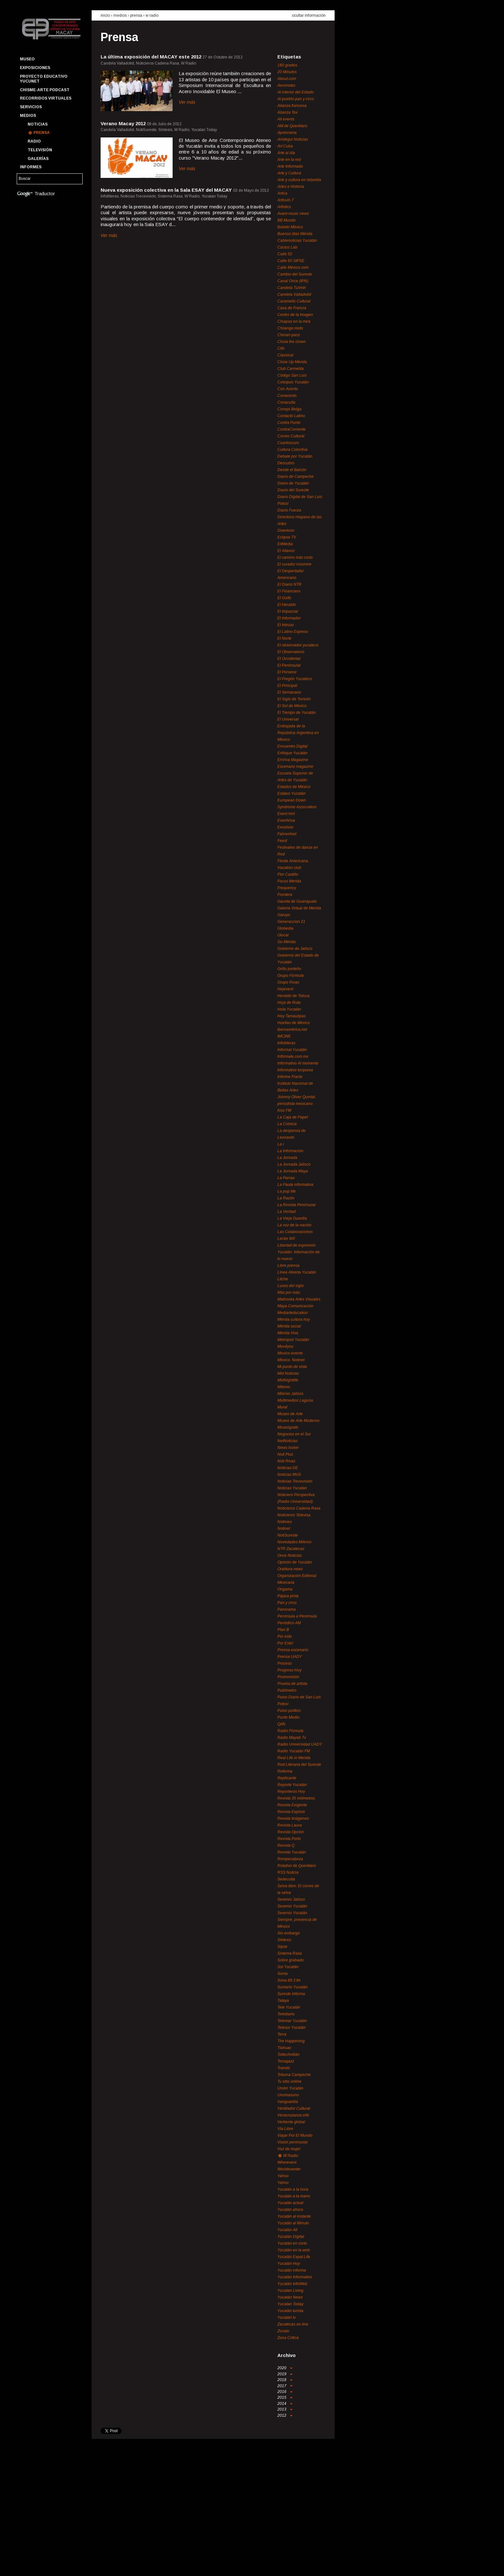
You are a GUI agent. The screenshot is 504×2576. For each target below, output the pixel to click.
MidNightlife (287, 1380)
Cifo (280, 348)
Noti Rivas (286, 1461)
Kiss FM (284, 1110)
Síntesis (284, 1940)
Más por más (288, 1292)
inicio (105, 15)
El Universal (288, 719)
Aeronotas (286, 85)
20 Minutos (287, 72)
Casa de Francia (291, 308)
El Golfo (284, 598)
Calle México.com (293, 267)
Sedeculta (286, 1879)
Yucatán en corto (292, 2243)
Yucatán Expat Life (293, 2257)
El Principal (287, 685)
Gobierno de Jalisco (294, 948)
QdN (281, 1724)
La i (280, 1144)
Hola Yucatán (289, 1009)
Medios (28, 115)
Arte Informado (290, 166)
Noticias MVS (289, 1474)
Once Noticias (289, 1555)
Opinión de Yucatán (294, 1562)
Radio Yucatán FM (293, 1751)
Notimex (284, 1522)
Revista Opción (290, 1832)
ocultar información (309, 15)
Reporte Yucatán (292, 1785)
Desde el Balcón (291, 470)
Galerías (38, 158)
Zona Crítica (288, 2337)
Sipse (282, 1946)
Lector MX (286, 1238)
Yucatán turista (290, 2311)
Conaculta (286, 402)
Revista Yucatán (291, 1852)
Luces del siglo (290, 1286)
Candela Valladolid (294, 294)
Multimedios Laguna (295, 1400)
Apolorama (287, 132)
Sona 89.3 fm (289, 1980)
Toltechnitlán (288, 2054)
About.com (286, 78)
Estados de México (293, 786)
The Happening (291, 2041)
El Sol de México (292, 706)
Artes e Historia (290, 186)
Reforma (284, 1771)
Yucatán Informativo (294, 2277)
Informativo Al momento (298, 1063)
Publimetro (286, 1690)
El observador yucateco (298, 645)
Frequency (286, 888)
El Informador (289, 618)
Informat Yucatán (292, 1049)
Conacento (287, 395)
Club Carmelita (290, 368)
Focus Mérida (289, 881)
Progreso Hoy (289, 1670)
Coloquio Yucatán (293, 382)
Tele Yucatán (288, 2007)
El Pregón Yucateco (294, 679)
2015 (284, 2397)
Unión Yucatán (290, 2088)
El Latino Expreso (292, 631)
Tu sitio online (289, 2081)
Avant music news (293, 213)
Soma (282, 1973)
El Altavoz (286, 550)
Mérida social (289, 1326)
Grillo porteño (289, 969)
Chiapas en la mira (293, 321)
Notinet (283, 1528)
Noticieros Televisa (293, 1515)
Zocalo (283, 2331)
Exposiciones (35, 68)
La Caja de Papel (292, 1117)
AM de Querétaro (292, 126)
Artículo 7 (285, 200)
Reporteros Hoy (291, 1791)
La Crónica (287, 1124)
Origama (284, 1589)
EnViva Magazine (292, 760)
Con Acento (287, 389)
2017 (284, 2386)
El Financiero (289, 591)
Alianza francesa (292, 105)
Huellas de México (293, 1023)
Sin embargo (288, 1933)
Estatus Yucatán (291, 793)
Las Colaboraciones (295, 1232)
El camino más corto (295, 557)
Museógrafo (287, 1427)
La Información (290, 1151)
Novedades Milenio (294, 1542)
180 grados (287, 65)
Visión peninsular (292, 2142)
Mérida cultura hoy (293, 1319)
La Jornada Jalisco (293, 1164)
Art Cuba (285, 146)
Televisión (40, 150)
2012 (284, 2415)
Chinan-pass (288, 335)
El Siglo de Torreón (294, 699)
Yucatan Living (290, 2290)
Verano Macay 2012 (123, 123)
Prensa (41, 132)
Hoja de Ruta (289, 1002)
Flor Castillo (287, 874)
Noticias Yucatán (292, 1488)
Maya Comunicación (295, 1306)
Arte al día (286, 153)
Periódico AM (289, 1623)
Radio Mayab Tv (291, 1737)
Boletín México (290, 227)
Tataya (283, 2000)
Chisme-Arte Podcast (44, 90)
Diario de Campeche (295, 476)
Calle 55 (284, 254)
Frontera (284, 894)
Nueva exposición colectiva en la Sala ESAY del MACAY (166, 190)
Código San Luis (292, 375)
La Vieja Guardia (292, 1218)
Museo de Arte (290, 1414)
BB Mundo (286, 220)
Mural (282, 1407)
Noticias (38, 124)
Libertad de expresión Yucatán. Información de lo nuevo (298, 1252)
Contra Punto (289, 422)
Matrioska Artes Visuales (298, 1299)
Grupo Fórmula (290, 975)
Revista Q (285, 1845)
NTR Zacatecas (290, 1548)
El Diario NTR (289, 584)
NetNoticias (287, 1441)
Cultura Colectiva (292, 449)
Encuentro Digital (292, 746)
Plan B (283, 1629)
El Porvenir (287, 672)
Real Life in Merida (293, 1758)
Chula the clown (291, 341)
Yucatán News (290, 2297)
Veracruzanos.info (293, 2115)
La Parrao (286, 1178)
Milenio (283, 1387)
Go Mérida (286, 942)
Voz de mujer (289, 2149)
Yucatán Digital (290, 2236)
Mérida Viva (287, 1333)
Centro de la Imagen (295, 314)
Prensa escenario (292, 1650)
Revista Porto (289, 1838)
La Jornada (287, 1157)
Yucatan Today (290, 2304)
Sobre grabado (290, 1960)
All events (285, 119)
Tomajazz (285, 2061)
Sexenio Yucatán (292, 1906)
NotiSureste (287, 1535)
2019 (284, 2374)
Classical (285, 355)
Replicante (286, 1778)
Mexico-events (290, 1353)
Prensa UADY (289, 1656)
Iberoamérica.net (292, 1029)
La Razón (285, 1198)
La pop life (286, 1191)
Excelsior (285, 827)
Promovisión (288, 1677)
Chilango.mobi (290, 328)
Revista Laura (289, 1825)
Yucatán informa (291, 2270)
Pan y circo (287, 1602)
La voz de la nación (294, 1225)
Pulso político (289, 1710)
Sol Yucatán (288, 1967)
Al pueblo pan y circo (295, 99)
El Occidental (289, 658)
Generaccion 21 (291, 921)
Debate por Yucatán (294, 456)
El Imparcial (287, 611)
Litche (282, 1279)
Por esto (284, 1636)
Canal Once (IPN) (292, 281)
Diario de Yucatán (293, 483)
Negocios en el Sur (294, 1434)
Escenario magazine (295, 766)
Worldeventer (289, 2169)
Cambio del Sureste (294, 274)
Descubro (285, 463)
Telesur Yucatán (291, 2027)
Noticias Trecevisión (294, 1481)
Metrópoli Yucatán (293, 1339)
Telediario (286, 2014)
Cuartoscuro (288, 443)
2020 (284, 2368)
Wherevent (286, 2162)
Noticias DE (287, 1468)
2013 (284, 2409)
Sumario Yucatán (292, 1987)
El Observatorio (290, 652)
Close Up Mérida (292, 362)
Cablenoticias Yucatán (297, 240)
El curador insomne (294, 564)
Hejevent (285, 989)
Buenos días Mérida (294, 234)
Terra (281, 2034)
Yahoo (283, 2176)
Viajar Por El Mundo (294, 2135)
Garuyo (283, 915)
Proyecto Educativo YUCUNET (44, 78)
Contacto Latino (291, 416)
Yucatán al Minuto (293, 2223)
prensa (136, 15)
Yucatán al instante (294, 2216)
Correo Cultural (290, 436)
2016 (284, 2391)
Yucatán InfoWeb (292, 2284)
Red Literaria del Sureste (299, 1764)
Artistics (284, 207)
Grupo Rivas (288, 982)
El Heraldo (286, 604)
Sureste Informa (291, 1994)
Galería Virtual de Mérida (299, 908)
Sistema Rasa (289, 1953)
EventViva (286, 820)
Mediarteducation (292, 1312)
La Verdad (286, 1211)
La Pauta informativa (295, 1184)
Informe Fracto (289, 1076)
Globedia (285, 928)
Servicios (31, 107)
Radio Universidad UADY (299, 1744)
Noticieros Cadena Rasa (298, 1508)
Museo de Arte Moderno (298, 1420)
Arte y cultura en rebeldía (299, 180)
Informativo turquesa (295, 1070)
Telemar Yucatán (292, 2021)
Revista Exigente (292, 1805)
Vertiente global (291, 2122)
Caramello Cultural (293, 301)
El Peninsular (289, 665)
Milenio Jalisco (290, 1393)
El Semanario (289, 692)
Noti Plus (285, 1454)
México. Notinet (290, 1360)
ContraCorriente (291, 429)
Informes (30, 167)
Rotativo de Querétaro (296, 1865)
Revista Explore (291, 1811)
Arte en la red (289, 159)
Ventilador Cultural (293, 2108)
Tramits (283, 2068)
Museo (27, 59)
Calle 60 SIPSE (290, 260)
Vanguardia (287, 2101)
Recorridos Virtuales (45, 98)
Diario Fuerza (289, 510)
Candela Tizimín (291, 287)
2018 (284, 2380)
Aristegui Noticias (292, 139)
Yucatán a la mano (293, 2196)
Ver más (187, 102)
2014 (284, 2403)
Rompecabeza (290, 1859)
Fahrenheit (286, 834)
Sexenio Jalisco (291, 1899)
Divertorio (285, 530)
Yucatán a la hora (292, 2189)
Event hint (286, 813)
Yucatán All (287, 2230)
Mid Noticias (288, 1373)
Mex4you (285, 1346)
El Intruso (285, 625)
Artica (282, 193)
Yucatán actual (290, 2203)
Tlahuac (284, 2048)
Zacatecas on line (292, 2324)
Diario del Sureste (293, 490)
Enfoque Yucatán (292, 753)
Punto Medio (288, 1717)
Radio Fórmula (290, 1731)
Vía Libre (285, 2128)
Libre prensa (288, 1265)
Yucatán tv (286, 2317)
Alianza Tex (287, 112)
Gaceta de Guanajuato (297, 901)
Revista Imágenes (293, 1818)
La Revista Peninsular (296, 1205)
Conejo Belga (289, 409)
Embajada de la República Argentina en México (298, 733)
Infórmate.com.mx (292, 1056)
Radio (34, 141)
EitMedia (285, 544)
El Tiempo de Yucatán (296, 712)
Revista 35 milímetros (296, 1798)
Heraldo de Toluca (293, 996)
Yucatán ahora (290, 2209)
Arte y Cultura (289, 173)
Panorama (286, 1609)
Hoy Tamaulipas (291, 1016)
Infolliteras (286, 1043)
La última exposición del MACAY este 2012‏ (151, 56)
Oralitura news (290, 1569)
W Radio (152, 15)
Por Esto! (285, 1643)
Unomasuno (288, 2095)
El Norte (284, 638)
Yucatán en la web (293, 2250)
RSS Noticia (288, 1872)
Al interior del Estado (295, 92)
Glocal (283, 935)
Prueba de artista (292, 1683)
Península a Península (297, 1616)
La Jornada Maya (292, 1171)
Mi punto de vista (292, 1366)
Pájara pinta (288, 1596)
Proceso (284, 1663)
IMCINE (284, 1036)
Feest (282, 840)
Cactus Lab (287, 247)
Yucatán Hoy (288, 2263)
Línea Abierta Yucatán (296, 1272)
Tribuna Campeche (294, 2074)
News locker (288, 1447)
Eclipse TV (286, 537)
